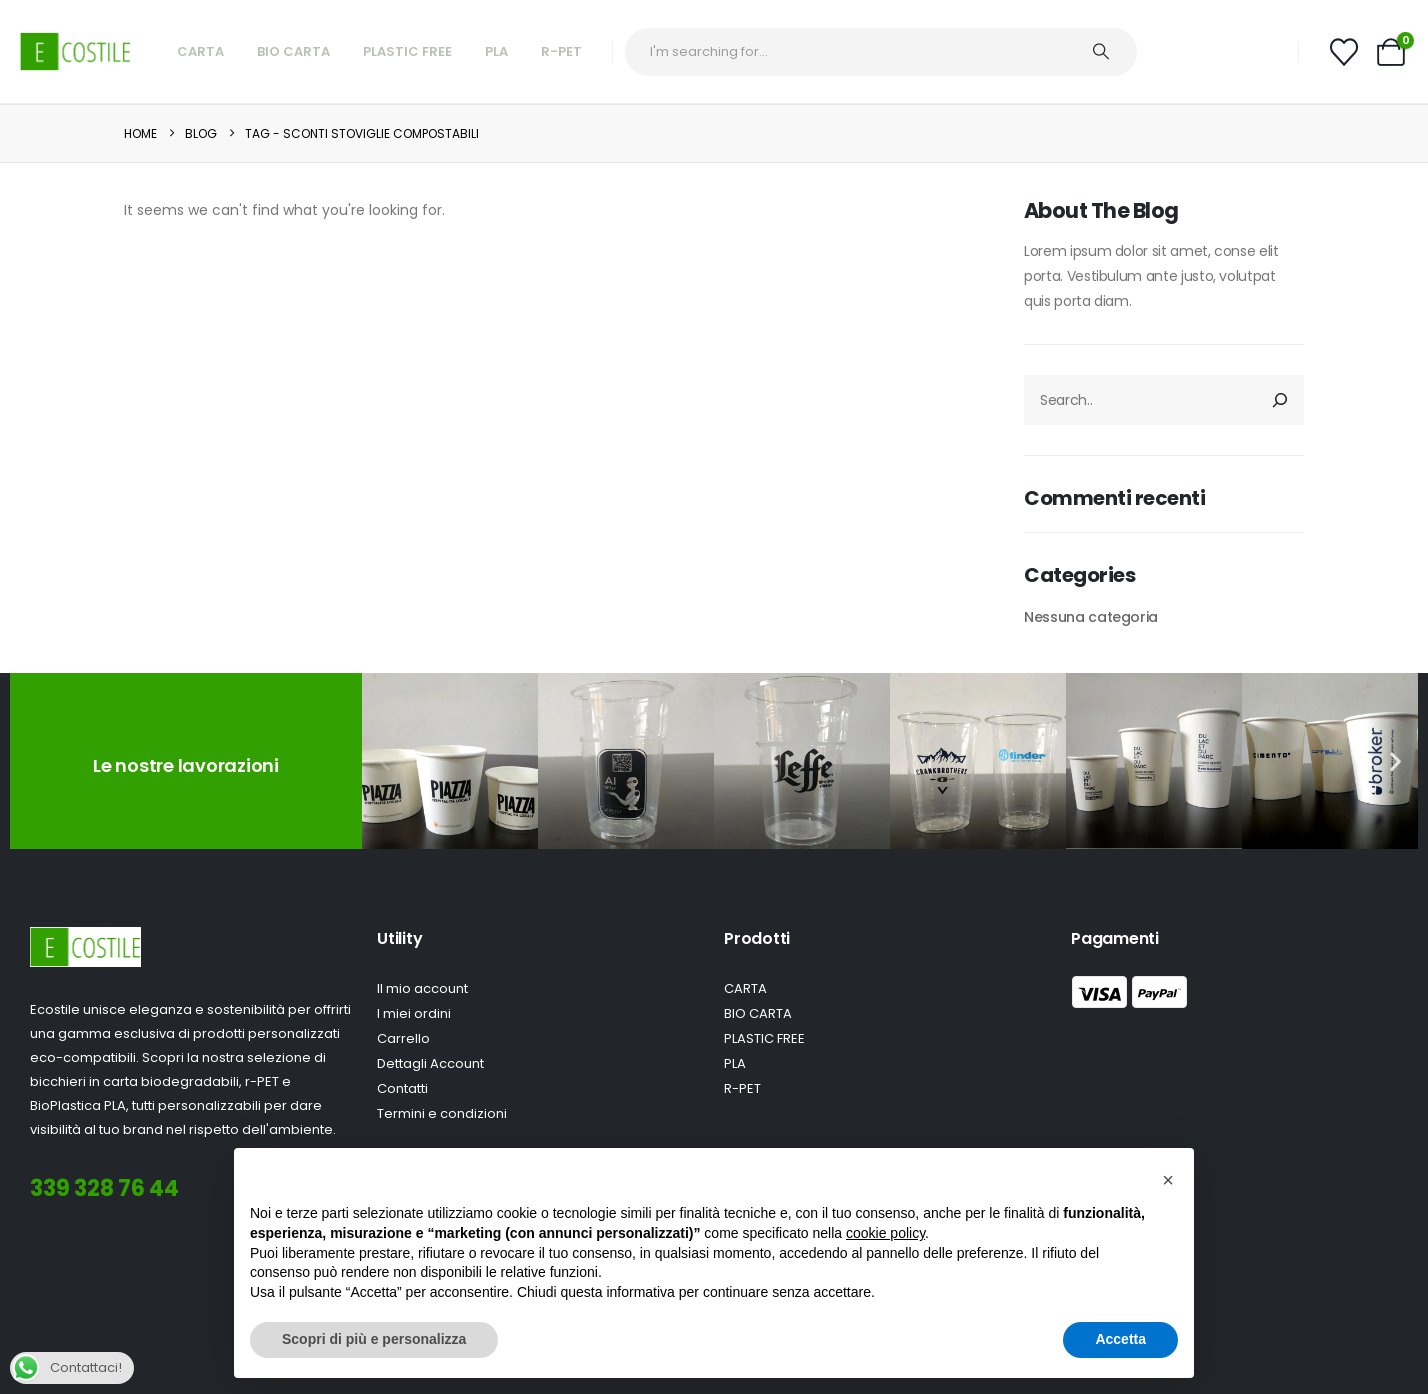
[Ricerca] (1111, 52)
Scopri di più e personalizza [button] (374, 1339)
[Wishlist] (1344, 52)
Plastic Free (407, 51)
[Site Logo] (75, 51)
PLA (496, 51)
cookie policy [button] (885, 1233)
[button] (384, 761)
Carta (200, 51)
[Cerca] (1280, 400)
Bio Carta (293, 51)
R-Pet (561, 51)
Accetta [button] (1120, 1339)
